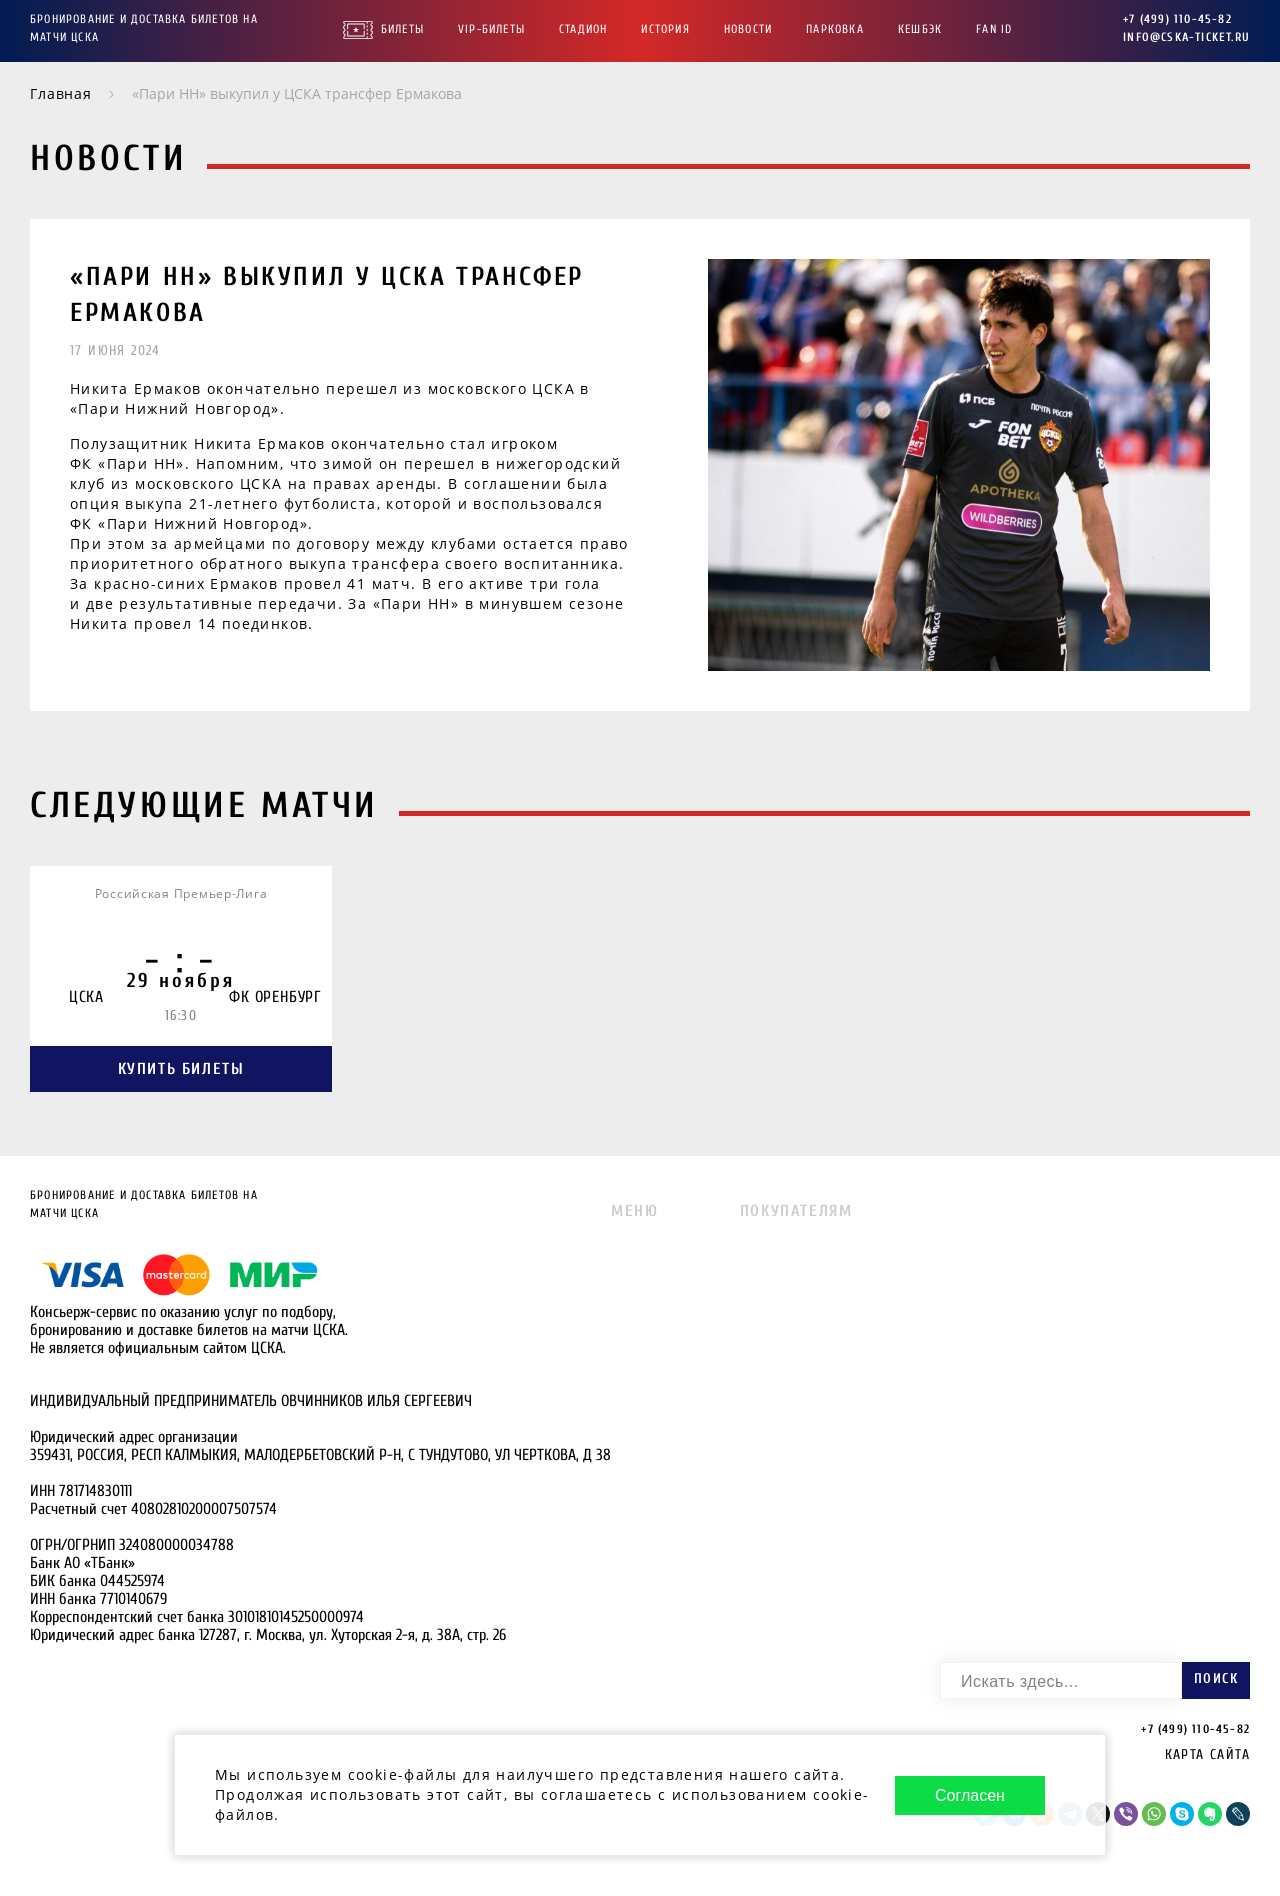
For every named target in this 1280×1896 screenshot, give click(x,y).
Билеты (402, 29)
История (665, 29)
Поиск (1216, 1678)
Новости (748, 29)
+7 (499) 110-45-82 (1177, 19)
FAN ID (994, 29)
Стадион (583, 29)
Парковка (835, 29)
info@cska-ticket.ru (1186, 37)
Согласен (970, 1795)
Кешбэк (920, 29)
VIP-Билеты (491, 29)
